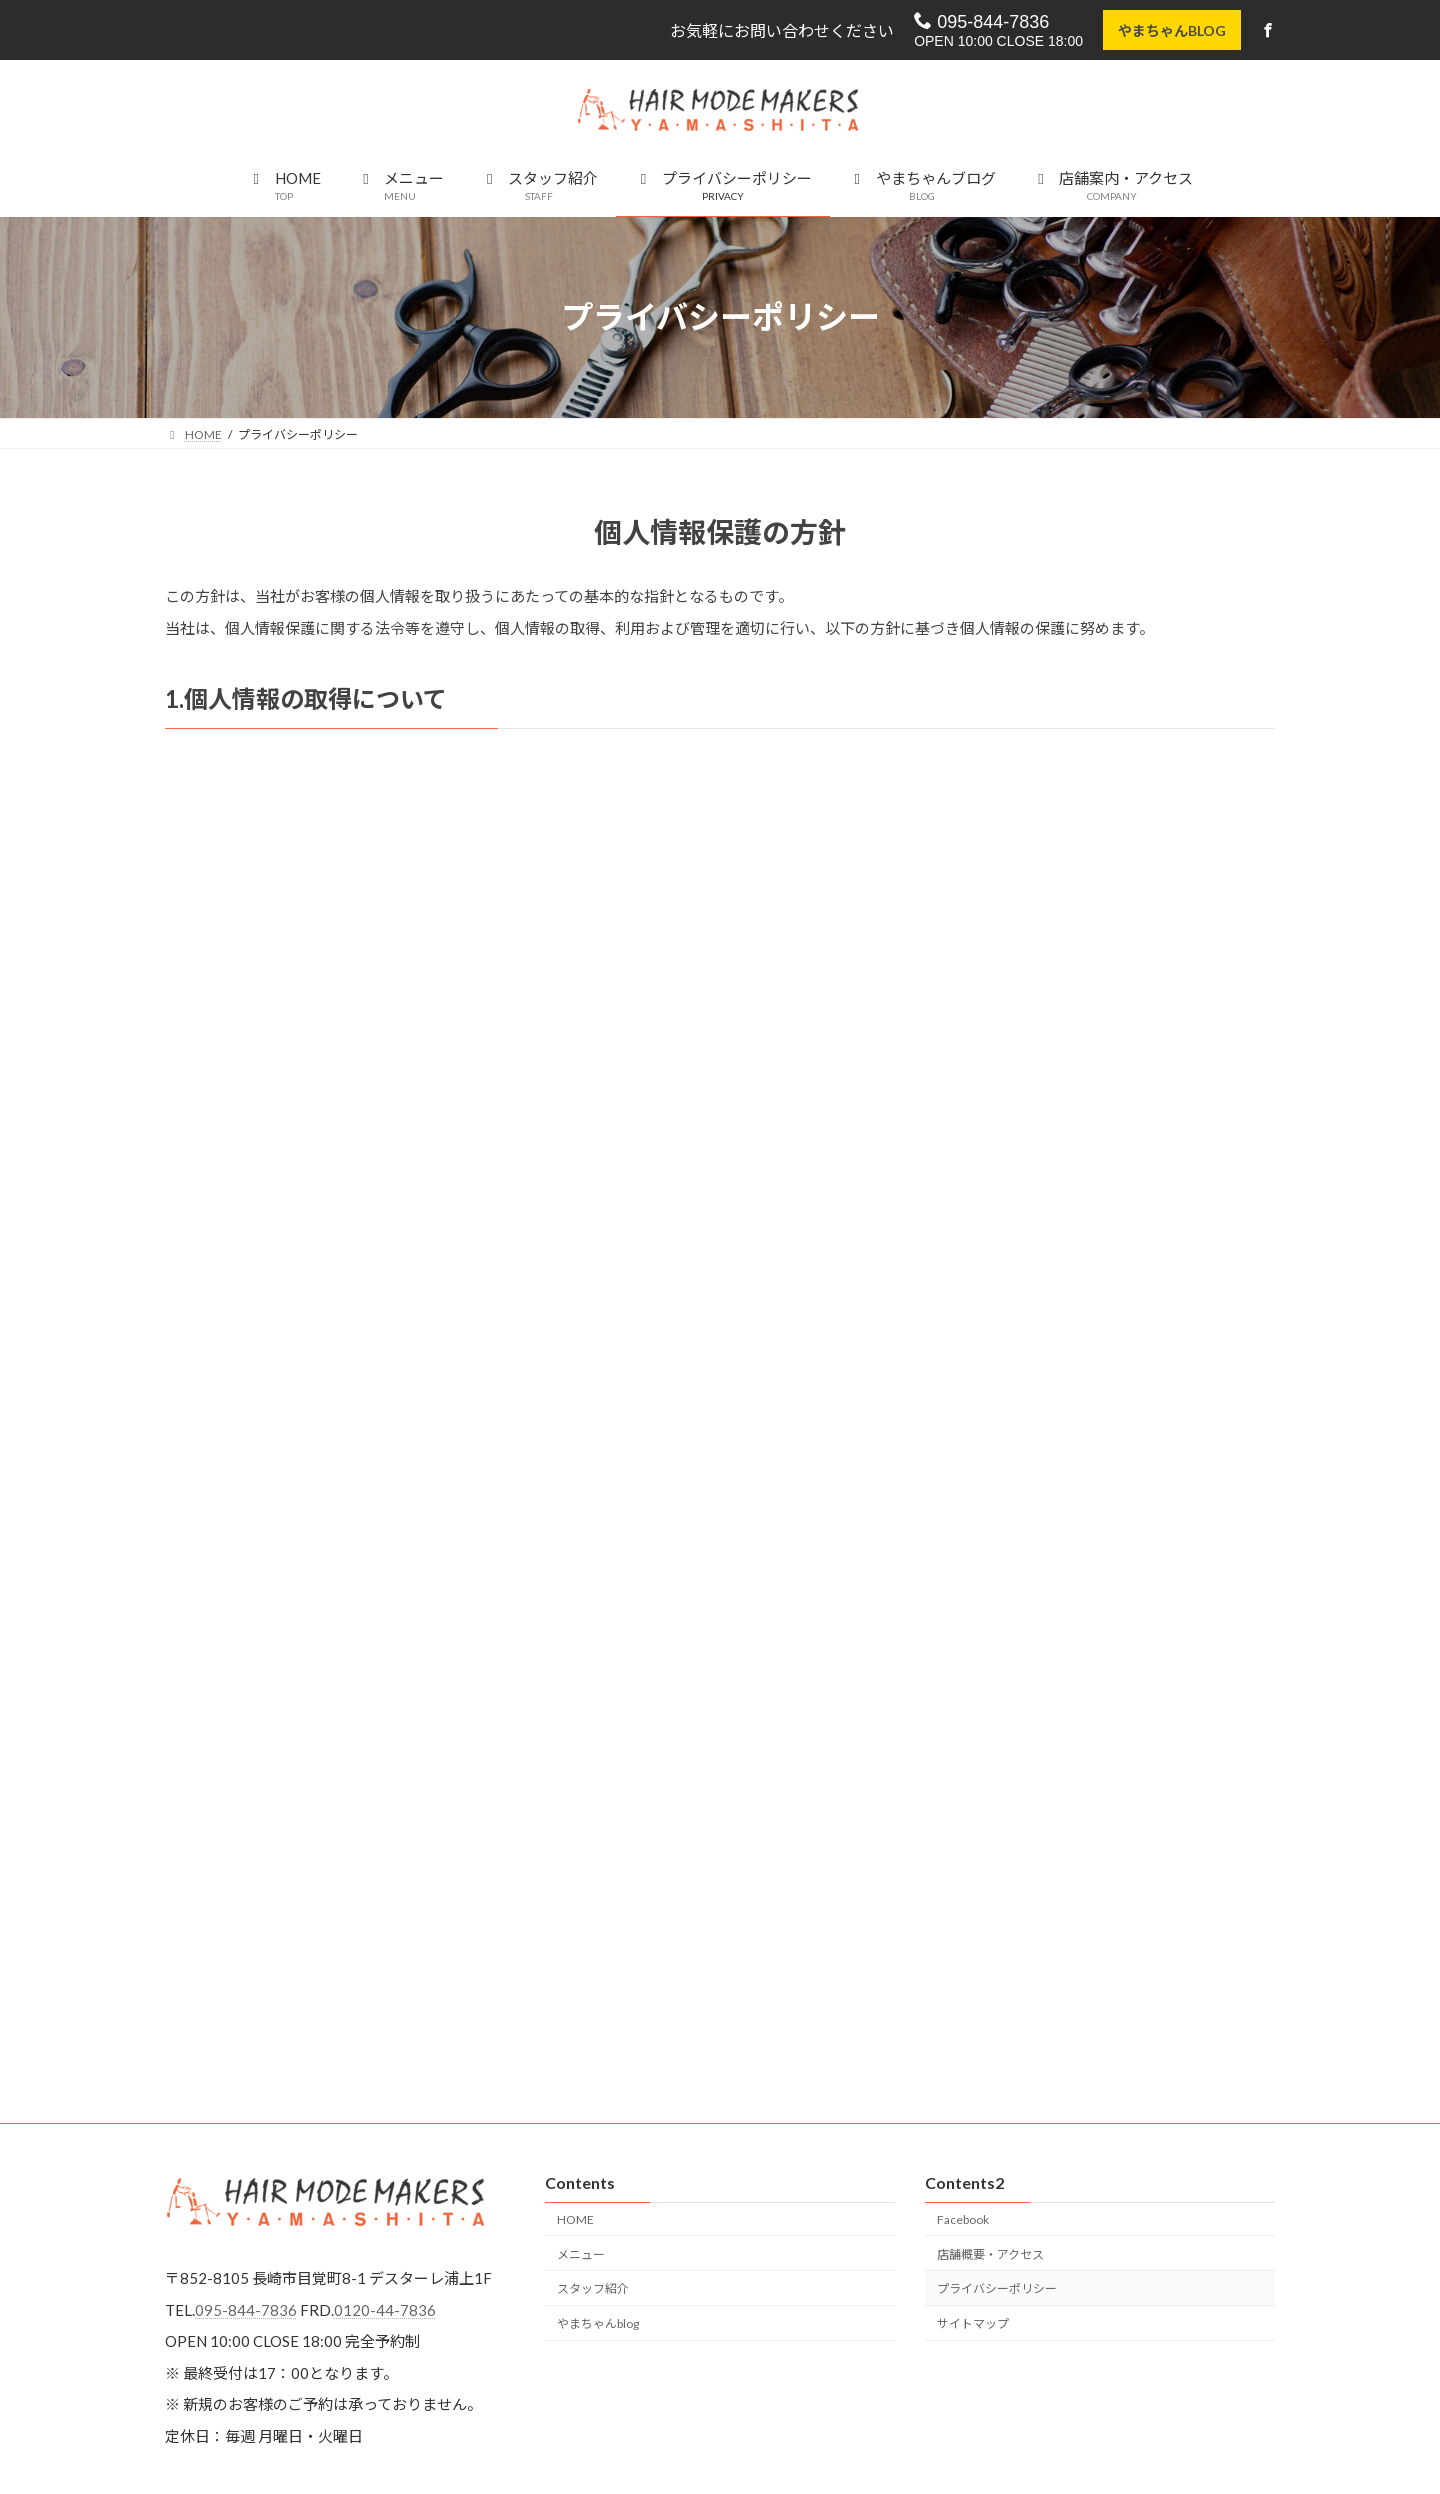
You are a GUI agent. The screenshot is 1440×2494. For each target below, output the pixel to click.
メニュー (581, 2254)
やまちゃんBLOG (1170, 30)
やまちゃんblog (598, 2323)
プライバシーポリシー (997, 2289)
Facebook (963, 2219)
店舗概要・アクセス (990, 2254)
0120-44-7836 (385, 2310)
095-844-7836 (979, 21)
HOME (575, 2219)
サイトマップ (973, 2323)
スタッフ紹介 (593, 2289)
